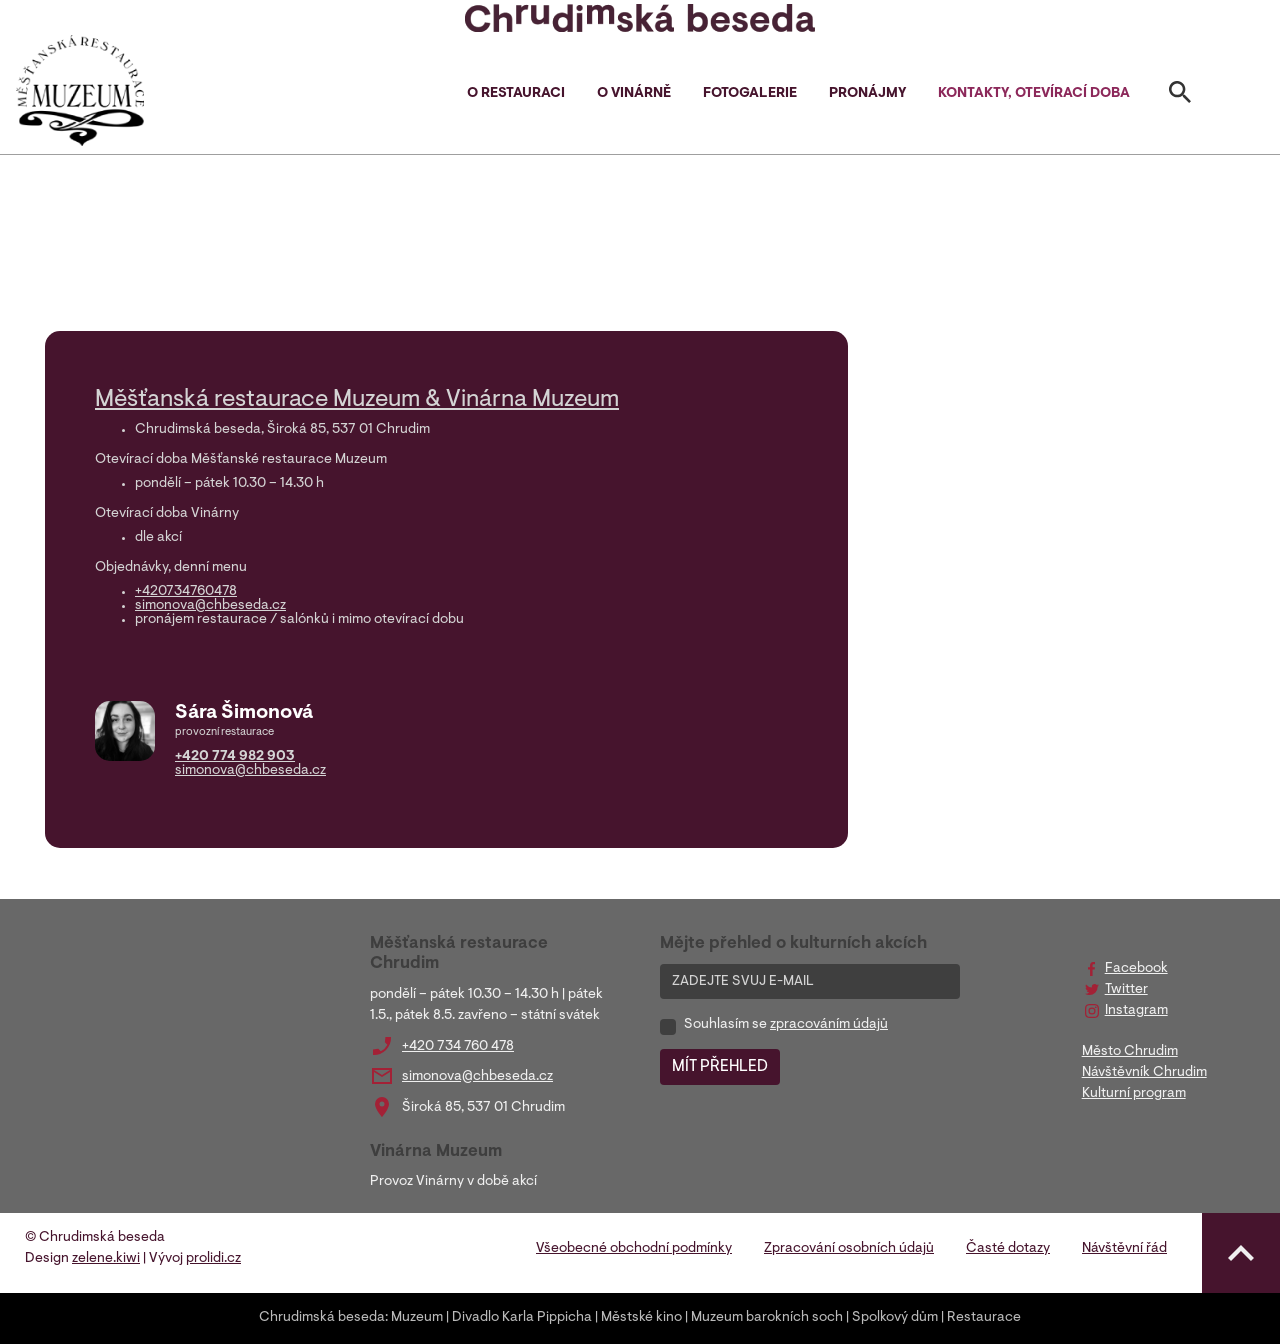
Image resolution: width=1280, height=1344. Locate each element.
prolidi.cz (213, 1259)
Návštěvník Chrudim (1144, 1073)
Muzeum (417, 1318)
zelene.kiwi (106, 1259)
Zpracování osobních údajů (849, 1249)
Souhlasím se (786, 1025)
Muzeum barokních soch (767, 1318)
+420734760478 (186, 592)
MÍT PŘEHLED (720, 1067)
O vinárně (634, 94)
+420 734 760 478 (458, 1047)
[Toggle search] (1180, 96)
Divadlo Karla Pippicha (522, 1318)
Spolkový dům (895, 1318)
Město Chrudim (1130, 1052)
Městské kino (641, 1318)
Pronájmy (867, 94)
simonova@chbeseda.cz (210, 606)
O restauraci (516, 94)
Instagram (1136, 1011)
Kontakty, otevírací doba (1034, 94)
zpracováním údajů (829, 1025)
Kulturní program (1134, 1094)
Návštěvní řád (1124, 1249)
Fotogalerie (750, 94)
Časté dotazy (1008, 1249)
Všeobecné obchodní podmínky (634, 1249)
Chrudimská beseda (322, 1318)
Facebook (1136, 969)
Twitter (1126, 990)
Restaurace (984, 1318)
